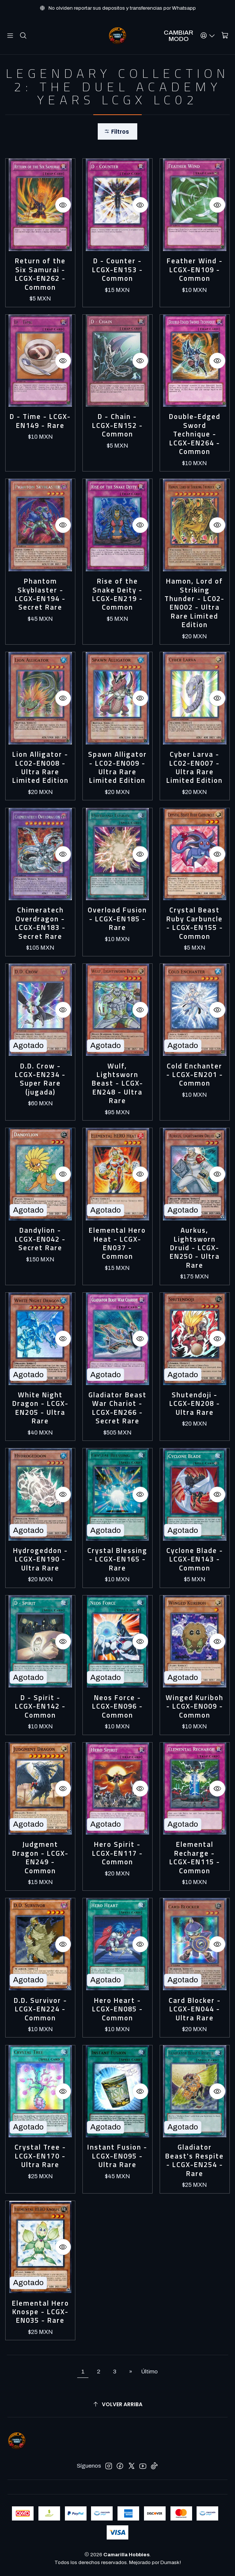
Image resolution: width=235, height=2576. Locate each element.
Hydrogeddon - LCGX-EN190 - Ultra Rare (40, 1559)
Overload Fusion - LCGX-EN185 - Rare (117, 918)
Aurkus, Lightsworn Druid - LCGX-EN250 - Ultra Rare (195, 1248)
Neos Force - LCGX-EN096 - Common (117, 1706)
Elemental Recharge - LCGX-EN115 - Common (194, 1857)
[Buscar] (23, 35)
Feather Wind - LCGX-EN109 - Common (195, 269)
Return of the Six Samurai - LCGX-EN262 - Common (40, 274)
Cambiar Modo (178, 35)
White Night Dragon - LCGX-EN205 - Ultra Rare (40, 1408)
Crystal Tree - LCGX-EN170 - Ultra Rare (40, 2156)
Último (149, 2372)
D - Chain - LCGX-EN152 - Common (117, 425)
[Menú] (10, 35)
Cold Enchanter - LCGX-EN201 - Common (194, 1074)
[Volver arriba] (117, 2404)
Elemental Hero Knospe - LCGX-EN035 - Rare (40, 2312)
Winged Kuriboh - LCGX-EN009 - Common (194, 1706)
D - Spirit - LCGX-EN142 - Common (40, 1706)
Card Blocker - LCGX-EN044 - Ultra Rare (195, 2009)
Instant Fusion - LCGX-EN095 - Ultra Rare (117, 2156)
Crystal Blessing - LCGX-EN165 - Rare (117, 1559)
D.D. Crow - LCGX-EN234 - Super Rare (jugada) (40, 1079)
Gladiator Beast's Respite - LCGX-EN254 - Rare (194, 2160)
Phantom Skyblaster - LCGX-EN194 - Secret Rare (40, 594)
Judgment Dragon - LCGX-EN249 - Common (40, 1857)
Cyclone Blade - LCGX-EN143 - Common (194, 1559)
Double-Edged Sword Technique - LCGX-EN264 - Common (194, 434)
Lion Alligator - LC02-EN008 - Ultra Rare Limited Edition (40, 767)
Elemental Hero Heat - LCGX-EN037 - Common (117, 1243)
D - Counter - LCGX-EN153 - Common (117, 269)
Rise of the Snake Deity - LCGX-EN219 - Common (117, 594)
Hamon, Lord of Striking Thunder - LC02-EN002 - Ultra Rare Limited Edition (194, 603)
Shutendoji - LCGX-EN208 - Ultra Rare (194, 1403)
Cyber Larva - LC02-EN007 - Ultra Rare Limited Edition (194, 767)
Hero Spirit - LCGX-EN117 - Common (117, 1853)
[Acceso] (207, 35)
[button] (117, 131)
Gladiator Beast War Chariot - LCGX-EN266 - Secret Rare (117, 1408)
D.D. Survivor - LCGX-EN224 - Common (40, 2009)
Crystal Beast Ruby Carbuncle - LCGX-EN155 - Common (194, 923)
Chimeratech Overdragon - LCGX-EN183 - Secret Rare (40, 923)
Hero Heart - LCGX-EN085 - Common (117, 2009)
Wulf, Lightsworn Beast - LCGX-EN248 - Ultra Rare (117, 1083)
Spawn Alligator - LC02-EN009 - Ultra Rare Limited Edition (117, 767)
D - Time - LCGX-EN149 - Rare (40, 421)
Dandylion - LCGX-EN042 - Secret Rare (40, 1239)
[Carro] (224, 35)
